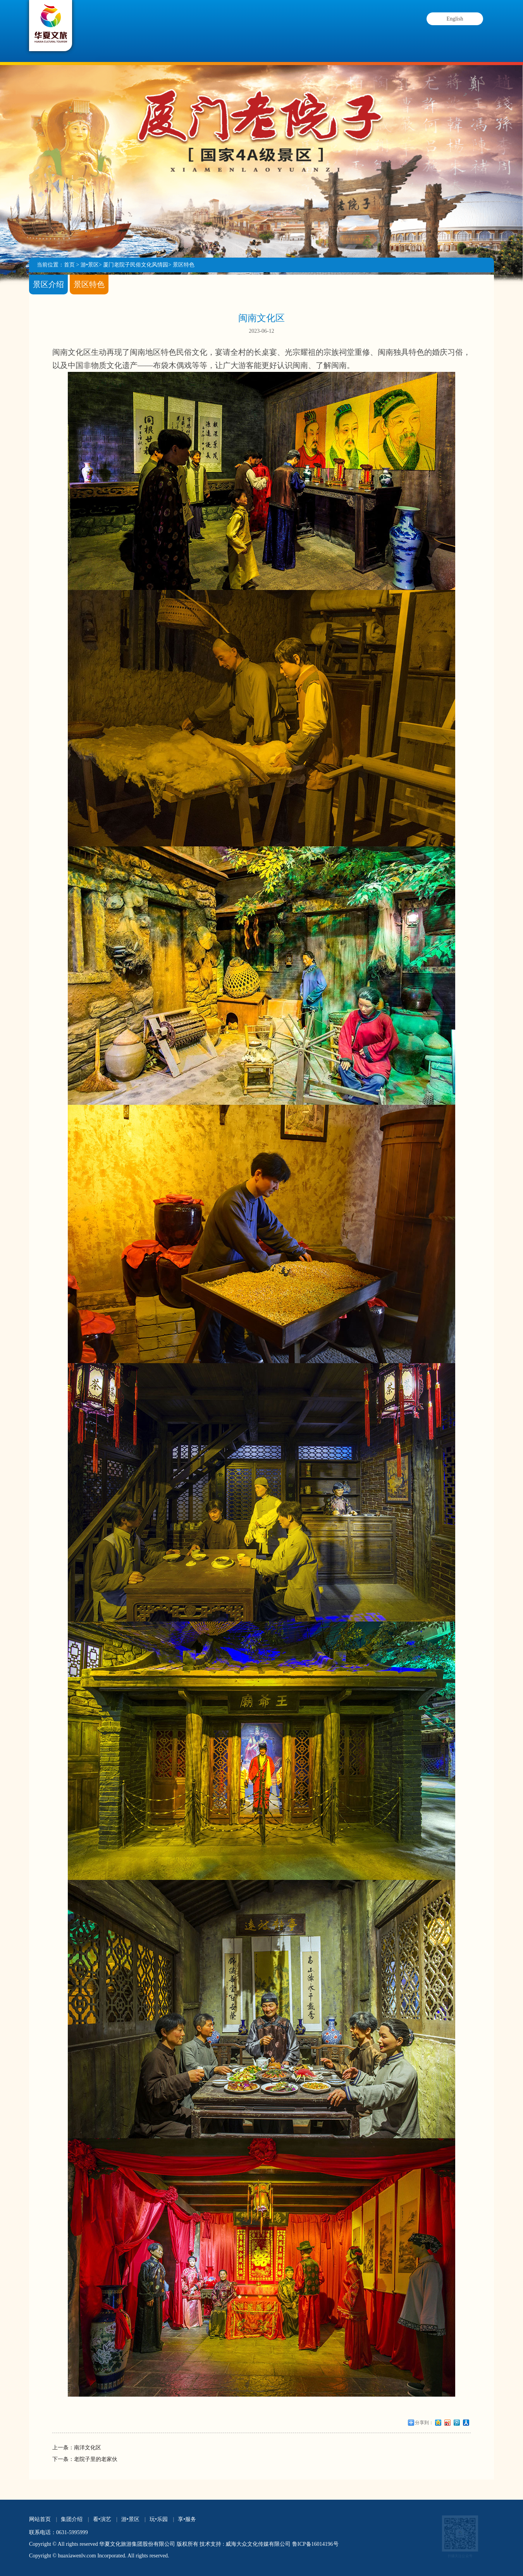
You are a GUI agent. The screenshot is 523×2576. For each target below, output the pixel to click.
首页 (69, 265)
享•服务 (374, 42)
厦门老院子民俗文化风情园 (135, 265)
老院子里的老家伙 (95, 2459)
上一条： (63, 2447)
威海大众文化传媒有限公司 (258, 2544)
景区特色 (183, 265)
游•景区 (249, 35)
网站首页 (40, 2519)
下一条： (63, 2459)
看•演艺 (187, 35)
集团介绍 (125, 35)
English (455, 19)
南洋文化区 (87, 2447)
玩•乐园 (312, 35)
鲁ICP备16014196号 (315, 2544)
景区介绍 (48, 283)
